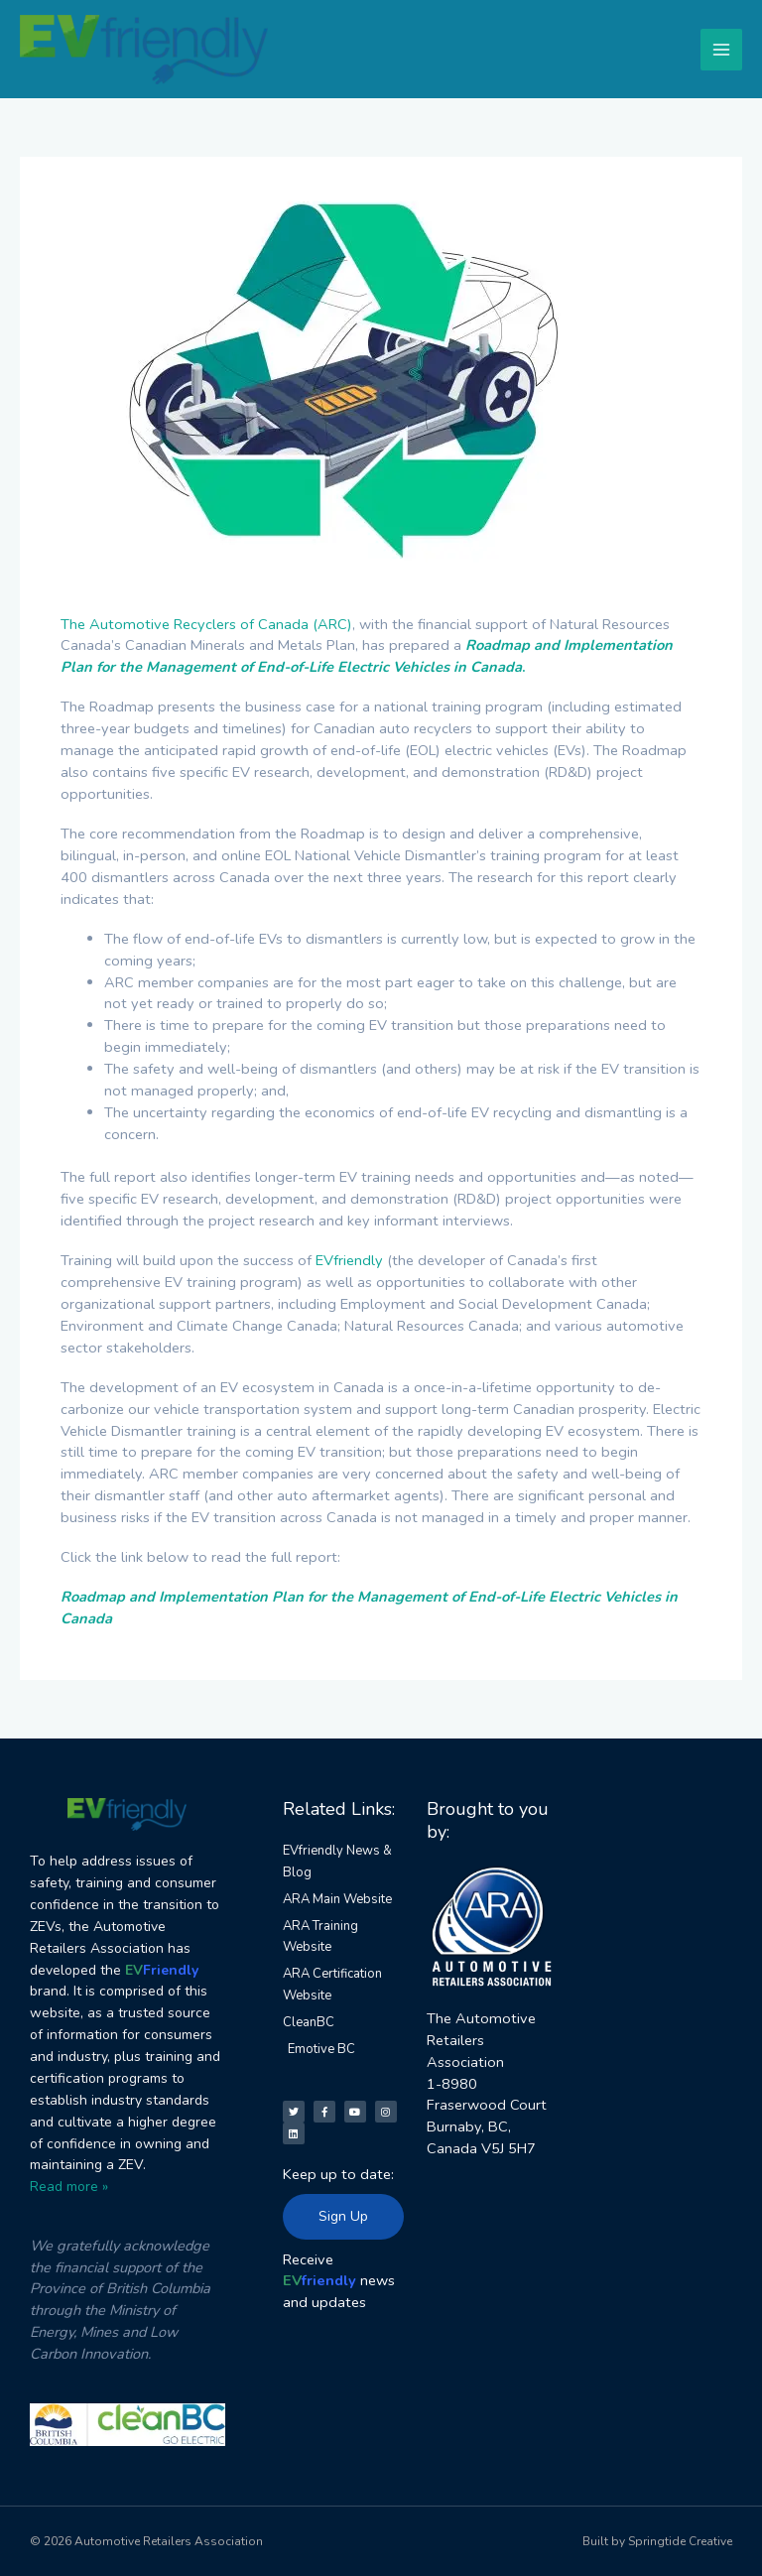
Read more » (69, 2186)
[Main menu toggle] (721, 49)
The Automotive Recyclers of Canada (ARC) (206, 624)
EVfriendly (349, 1260)
